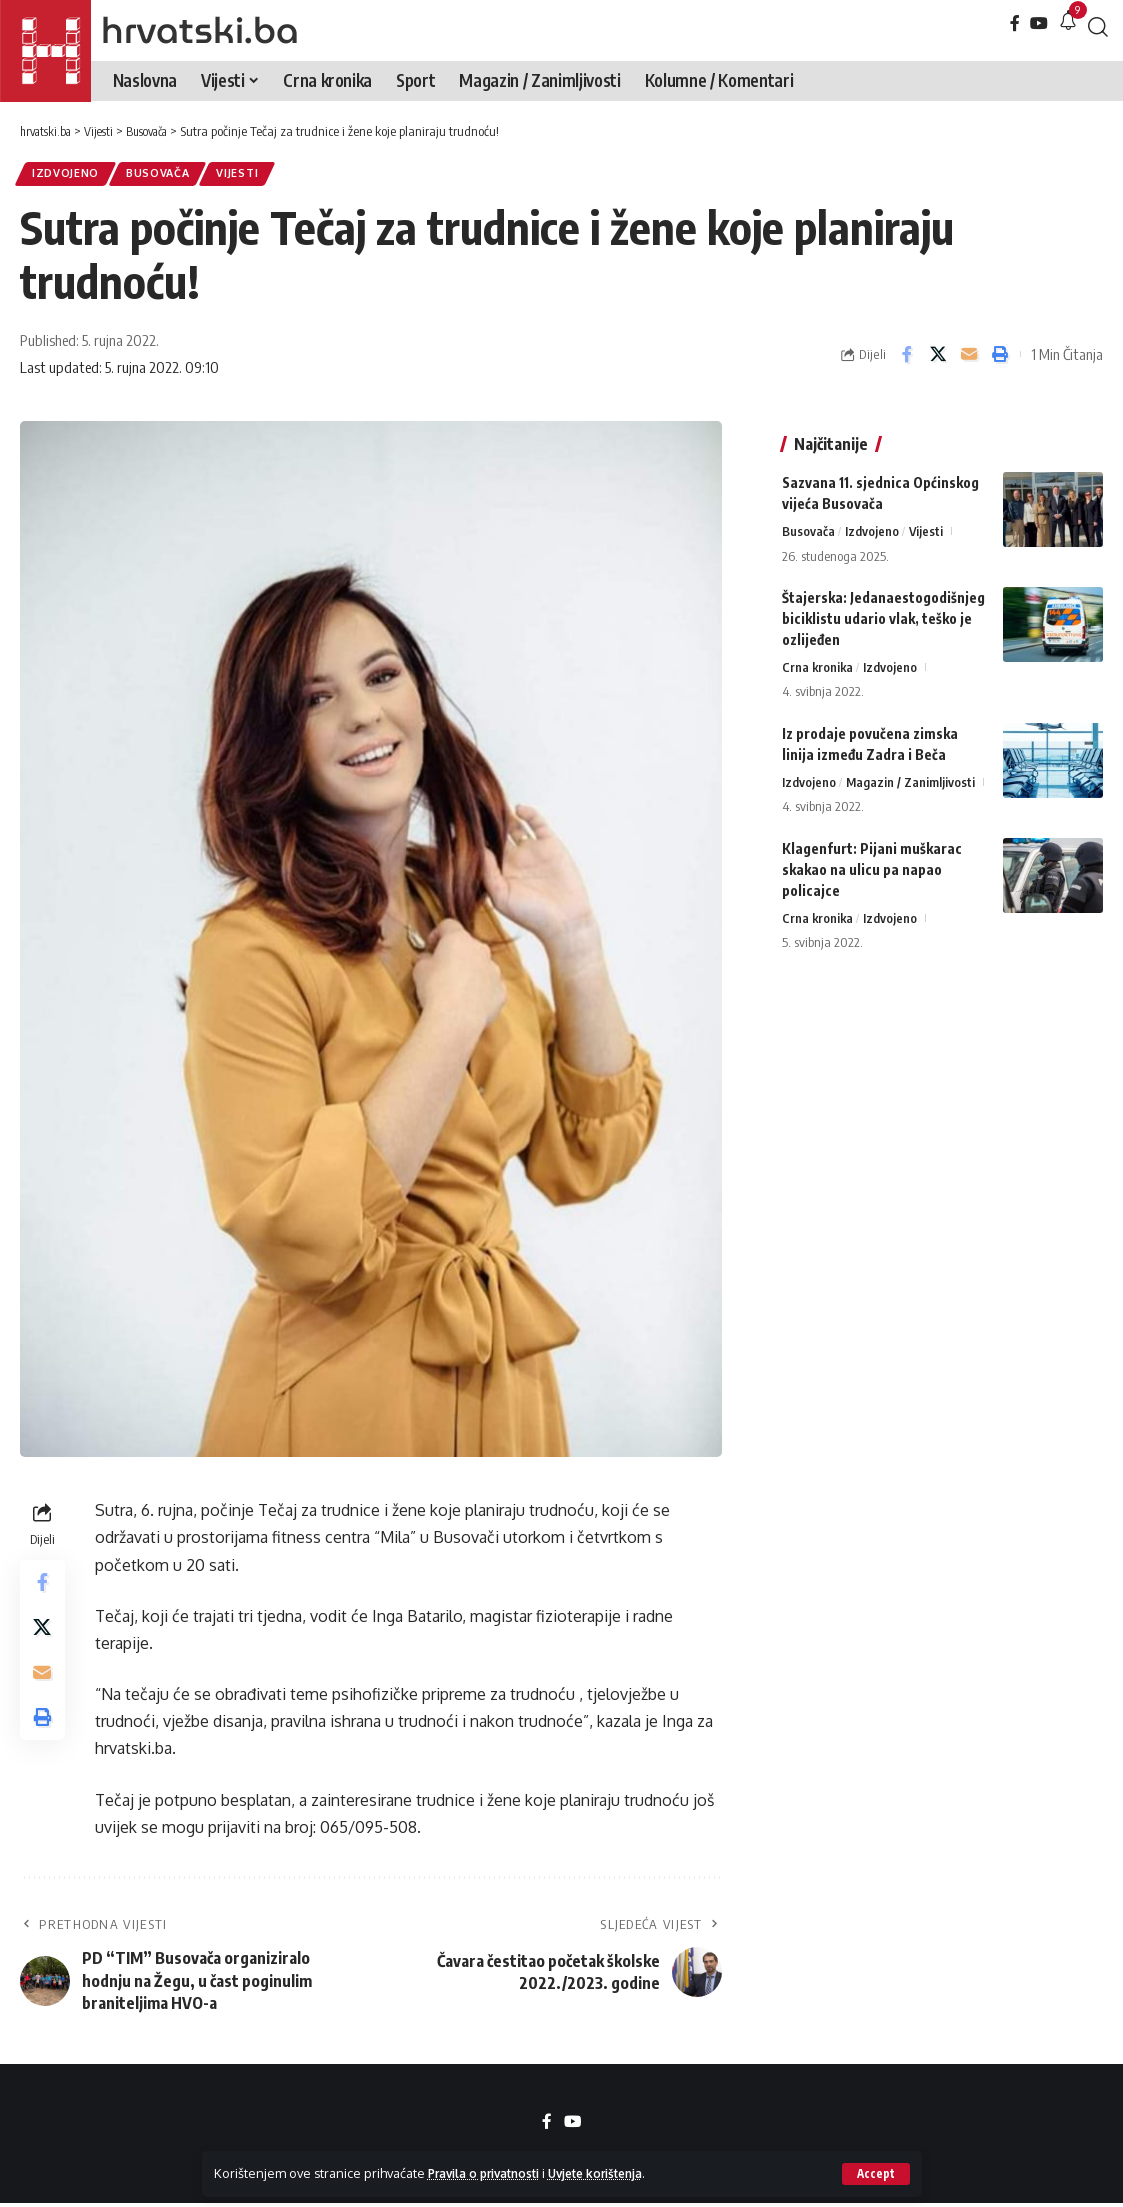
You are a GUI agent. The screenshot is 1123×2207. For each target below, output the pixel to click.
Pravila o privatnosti (491, 2173)
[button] (875, 2174)
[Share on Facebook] (907, 358)
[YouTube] (1039, 23)
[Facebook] (1015, 23)
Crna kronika (818, 657)
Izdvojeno (69, 175)
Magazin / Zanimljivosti (911, 773)
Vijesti (253, 175)
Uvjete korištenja (617, 2173)
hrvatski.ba (200, 30)
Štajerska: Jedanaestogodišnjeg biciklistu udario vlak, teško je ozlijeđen (883, 607)
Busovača (168, 175)
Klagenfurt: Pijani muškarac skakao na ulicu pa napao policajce (872, 860)
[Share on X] (938, 358)
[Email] (969, 358)
